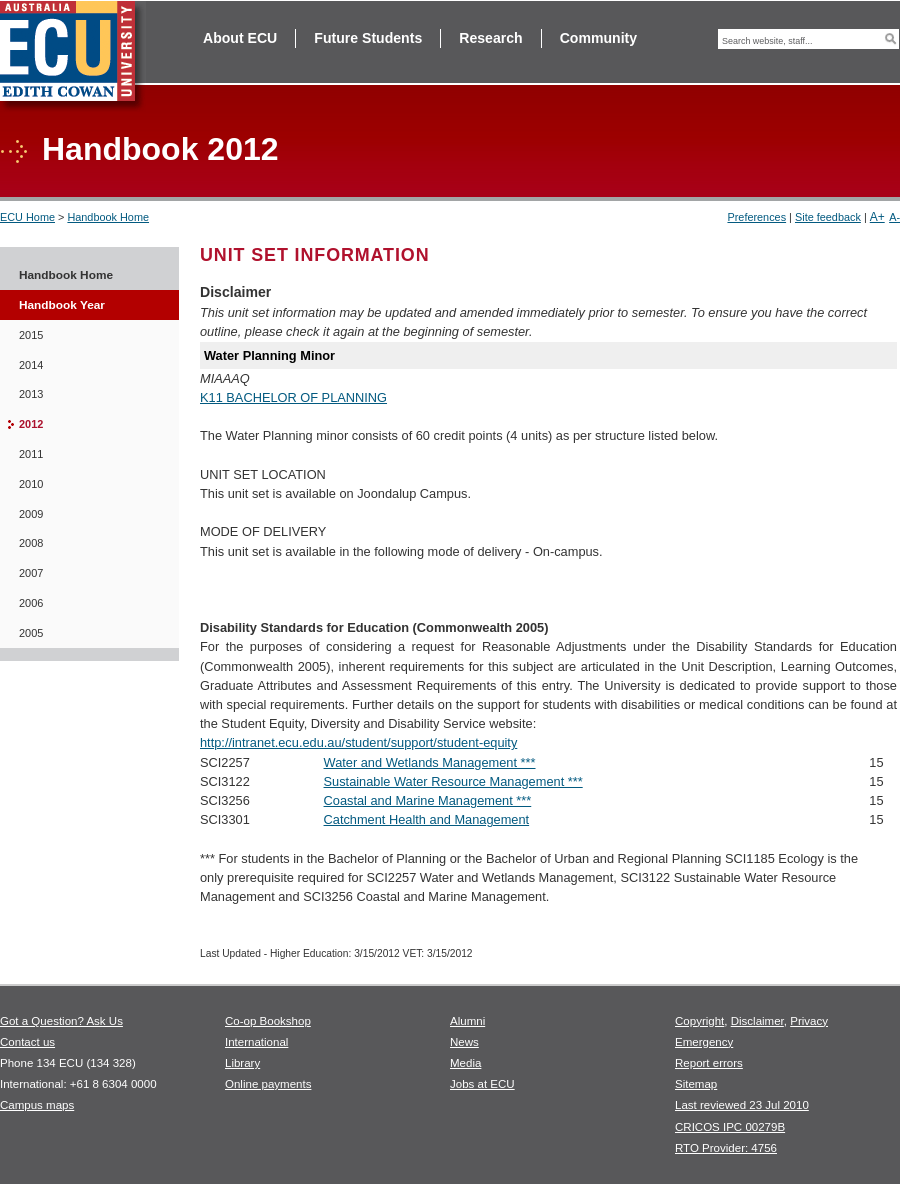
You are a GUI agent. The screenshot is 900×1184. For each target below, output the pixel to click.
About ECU (240, 38)
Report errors (709, 1063)
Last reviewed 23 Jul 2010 (742, 1105)
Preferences (756, 217)
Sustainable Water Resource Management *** (453, 781)
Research (490, 38)
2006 (31, 603)
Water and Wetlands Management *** (430, 762)
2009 (31, 514)
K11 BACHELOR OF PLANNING (293, 397)
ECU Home (27, 217)
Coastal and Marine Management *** (428, 800)
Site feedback (828, 217)
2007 (31, 573)
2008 (31, 543)
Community (598, 38)
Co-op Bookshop (268, 1021)
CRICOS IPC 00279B (730, 1127)
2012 (31, 424)
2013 (31, 394)
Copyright (699, 1021)
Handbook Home (108, 217)
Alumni (467, 1021)
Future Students (368, 38)
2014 (31, 365)
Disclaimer (757, 1021)
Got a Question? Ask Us (61, 1021)
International (256, 1042)
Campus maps (37, 1105)
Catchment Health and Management (427, 819)
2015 (31, 335)
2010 (31, 484)
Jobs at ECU (482, 1084)
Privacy (809, 1021)
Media (465, 1063)
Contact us (27, 1042)
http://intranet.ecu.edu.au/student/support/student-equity (358, 742)
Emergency (704, 1042)
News (464, 1042)
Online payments (268, 1084)
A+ (877, 217)
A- (894, 217)
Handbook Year (62, 305)
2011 (31, 454)
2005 (31, 633)
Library (242, 1063)
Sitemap (696, 1084)
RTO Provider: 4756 (726, 1148)
